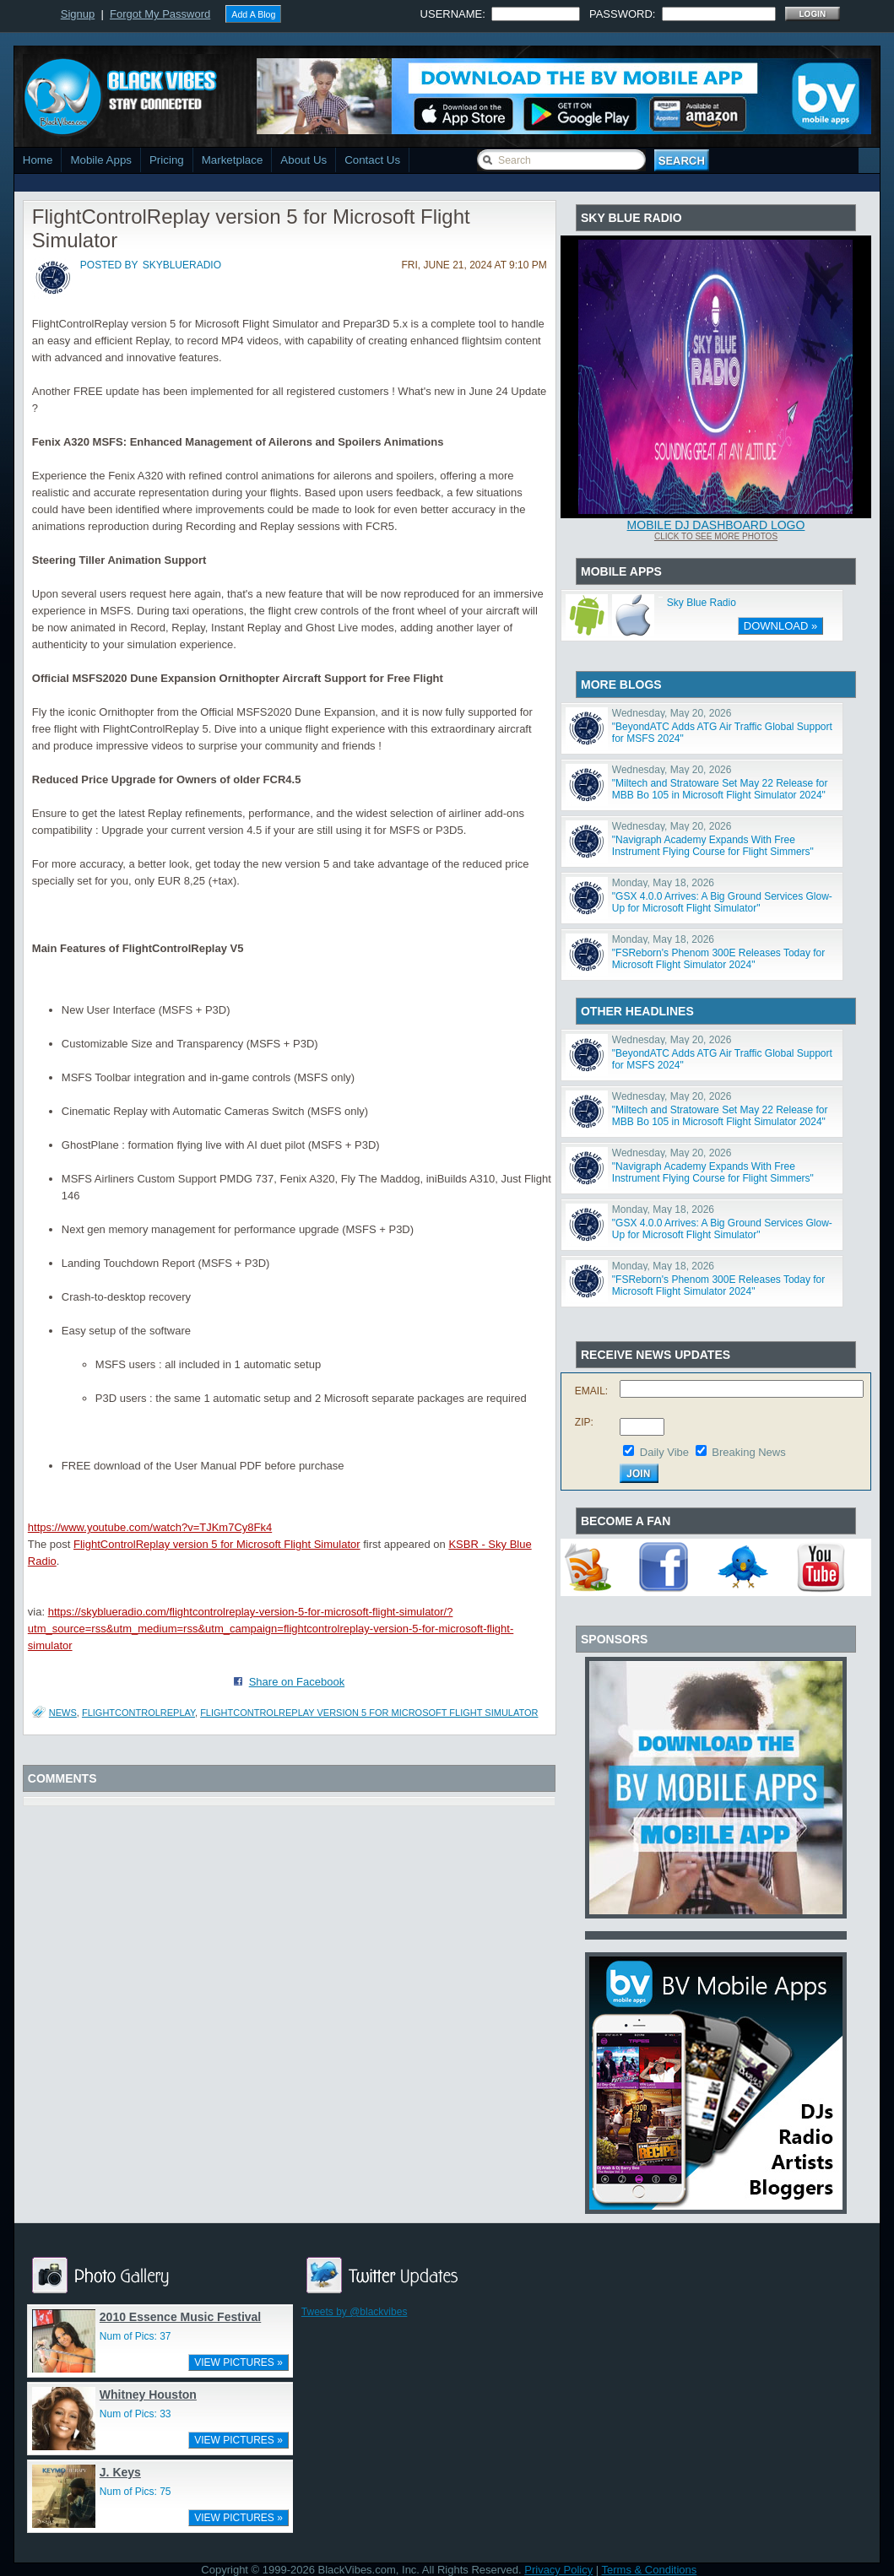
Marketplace (232, 160)
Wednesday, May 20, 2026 (672, 713)
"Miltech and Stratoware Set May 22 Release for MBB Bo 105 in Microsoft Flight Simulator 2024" (720, 789)
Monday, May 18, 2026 (663, 883)
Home (38, 160)
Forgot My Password (160, 14)
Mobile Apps (101, 160)
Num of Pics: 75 (135, 2492)
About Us (303, 160)
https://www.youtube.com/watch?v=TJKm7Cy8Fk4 (150, 1527)
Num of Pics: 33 (135, 2414)
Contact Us (372, 160)
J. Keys (120, 2472)
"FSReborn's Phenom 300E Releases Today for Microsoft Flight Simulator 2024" (718, 959)
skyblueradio (182, 265)
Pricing (166, 160)
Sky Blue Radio (701, 603)
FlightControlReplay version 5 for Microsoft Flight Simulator (216, 1544)
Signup (78, 14)
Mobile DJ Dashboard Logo (716, 525)
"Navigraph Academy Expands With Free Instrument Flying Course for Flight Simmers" (713, 846)
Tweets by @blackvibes (354, 2312)
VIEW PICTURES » (238, 2362)
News (63, 1712)
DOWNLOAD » (780, 626)
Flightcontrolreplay (138, 1712)
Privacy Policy (558, 2569)
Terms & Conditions (649, 2569)
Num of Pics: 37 (135, 2336)
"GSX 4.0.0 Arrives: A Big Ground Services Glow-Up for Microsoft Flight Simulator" (722, 902)
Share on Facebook (296, 1681)
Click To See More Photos (716, 536)
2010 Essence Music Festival (180, 2317)
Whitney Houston (148, 2394)
